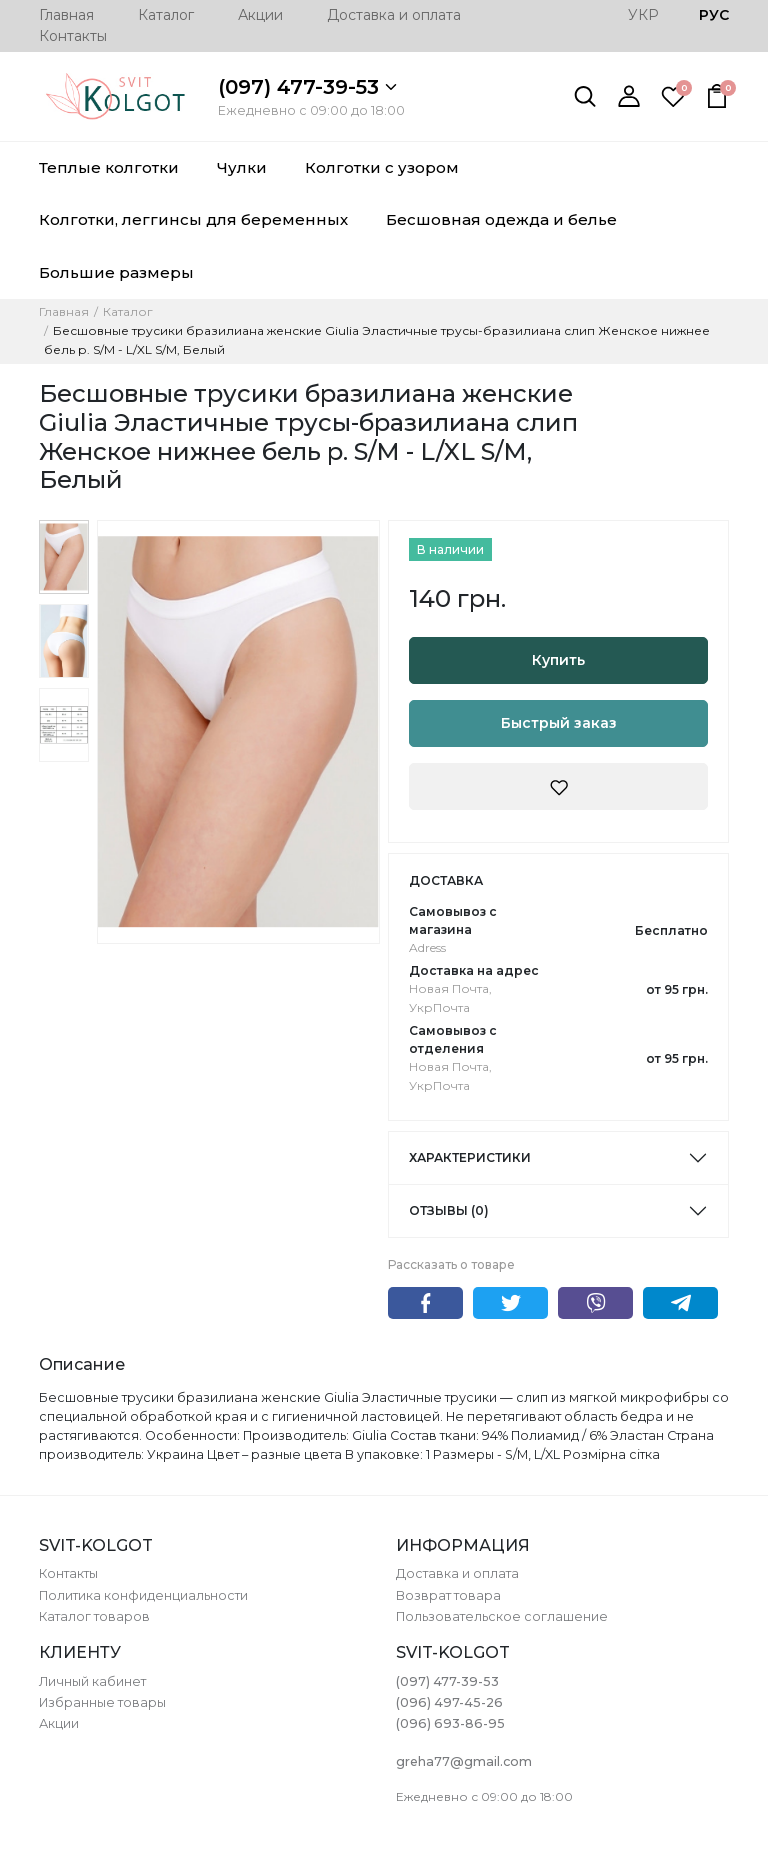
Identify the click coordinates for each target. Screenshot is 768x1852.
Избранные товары (102, 1702)
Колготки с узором (382, 167)
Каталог (166, 15)
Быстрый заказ (559, 723)
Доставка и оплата (394, 15)
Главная (66, 15)
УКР (643, 15)
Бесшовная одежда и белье (501, 219)
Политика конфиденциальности (143, 1595)
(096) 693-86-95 (450, 1723)
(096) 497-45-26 (449, 1702)
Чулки (242, 167)
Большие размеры (116, 272)
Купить (558, 660)
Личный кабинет (92, 1681)
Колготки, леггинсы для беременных (193, 219)
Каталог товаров (94, 1616)
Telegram (680, 1303)
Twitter (510, 1303)
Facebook (425, 1303)
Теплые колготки (109, 167)
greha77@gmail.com (464, 1761)
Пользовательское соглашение (502, 1616)
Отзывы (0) (449, 1210)
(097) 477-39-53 (307, 87)
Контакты (73, 36)
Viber (595, 1303)
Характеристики (470, 1157)
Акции (260, 15)
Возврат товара (448, 1595)
